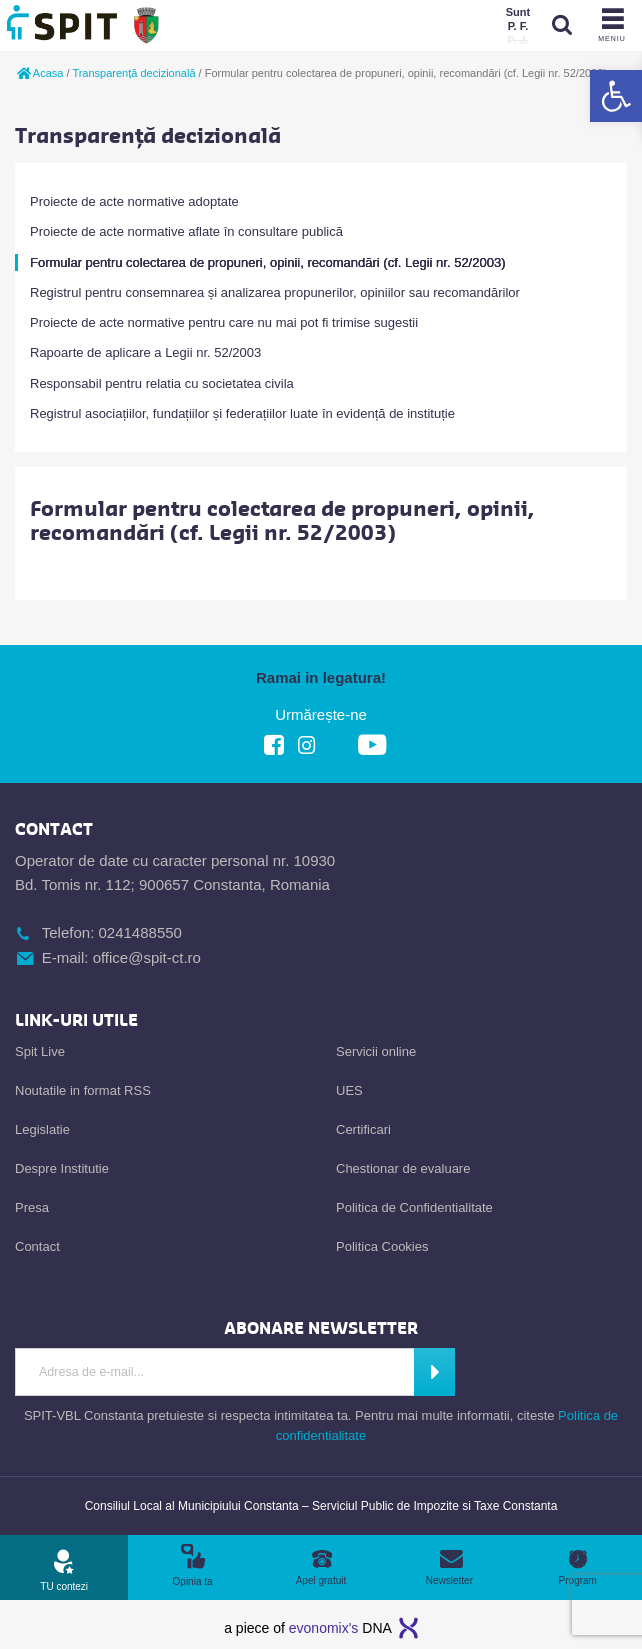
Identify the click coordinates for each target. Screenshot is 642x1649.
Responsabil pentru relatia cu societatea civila (162, 383)
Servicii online (376, 1051)
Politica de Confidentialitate (414, 1207)
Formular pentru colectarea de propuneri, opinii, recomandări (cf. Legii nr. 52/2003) (267, 262)
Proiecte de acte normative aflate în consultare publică (186, 231)
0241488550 (140, 932)
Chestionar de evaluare (403, 1168)
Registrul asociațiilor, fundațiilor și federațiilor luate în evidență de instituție (242, 413)
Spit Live (40, 1051)
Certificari (363, 1129)
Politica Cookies (382, 1246)
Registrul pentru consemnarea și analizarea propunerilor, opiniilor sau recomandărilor (275, 292)
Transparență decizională (133, 73)
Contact (37, 1246)
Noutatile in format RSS (83, 1090)
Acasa (39, 73)
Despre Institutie (62, 1168)
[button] (616, 96)
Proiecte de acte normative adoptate (134, 201)
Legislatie (42, 1129)
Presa (32, 1207)
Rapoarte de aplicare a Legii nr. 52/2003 (145, 352)
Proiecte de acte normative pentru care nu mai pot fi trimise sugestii (224, 322)
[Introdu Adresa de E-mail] (215, 1372)
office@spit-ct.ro (147, 957)
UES (349, 1090)
